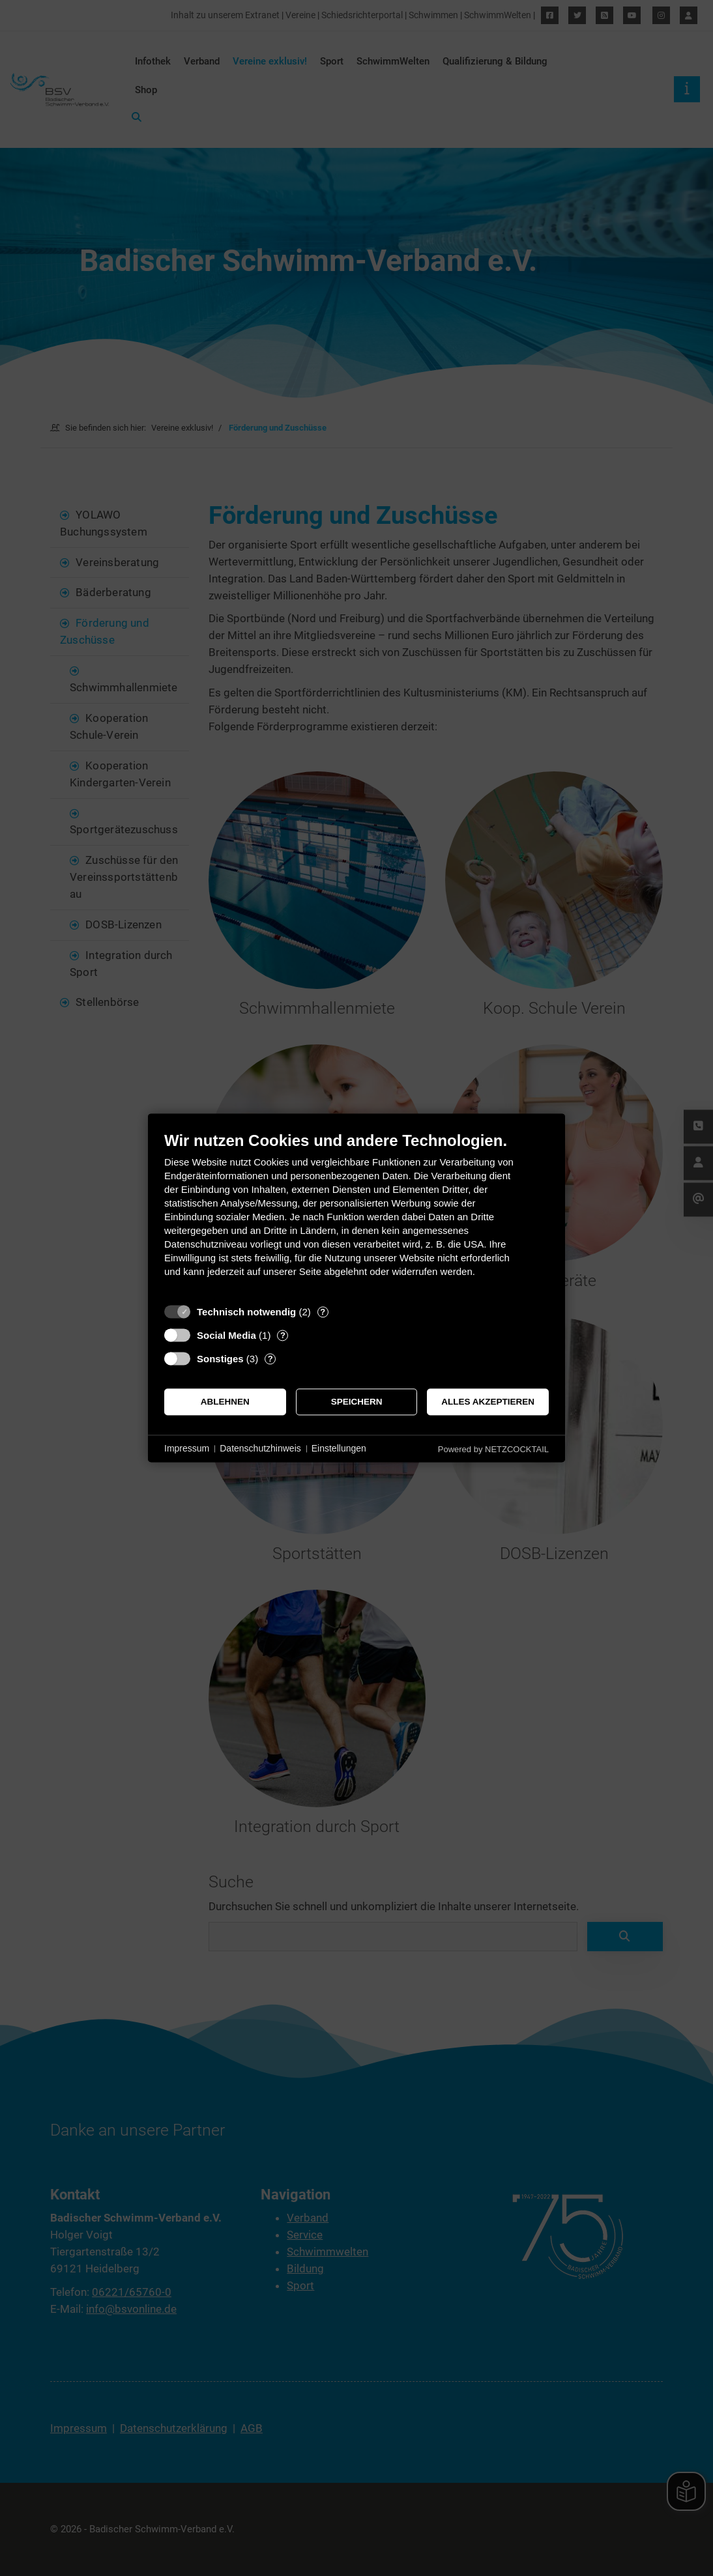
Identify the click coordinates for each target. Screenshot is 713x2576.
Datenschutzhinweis (260, 1448)
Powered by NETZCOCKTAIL (493, 1449)
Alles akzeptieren (487, 1402)
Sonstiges (220, 1358)
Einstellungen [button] (339, 1448)
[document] (356, 1214)
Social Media (226, 1335)
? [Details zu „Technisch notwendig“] (322, 1312)
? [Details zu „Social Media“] (282, 1335)
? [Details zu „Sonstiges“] (270, 1359)
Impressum (186, 1448)
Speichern (357, 1402)
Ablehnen (225, 1402)
